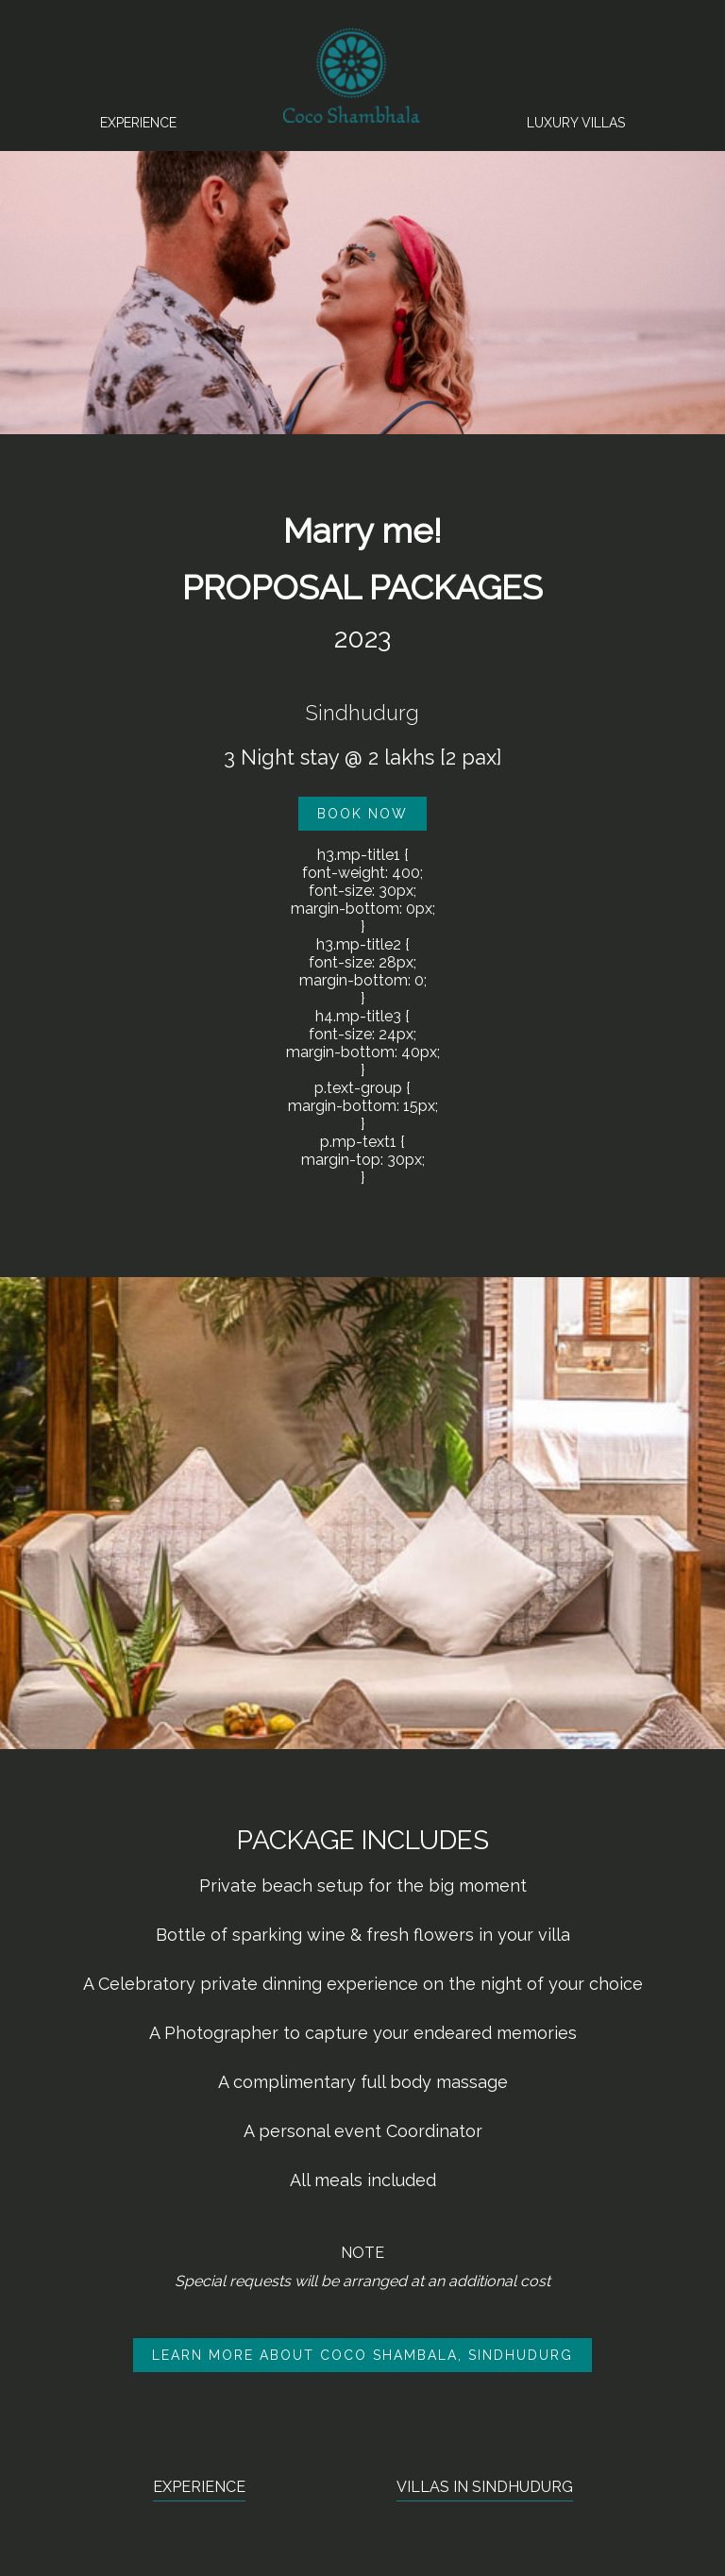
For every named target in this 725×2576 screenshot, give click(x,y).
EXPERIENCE (199, 2487)
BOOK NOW (362, 813)
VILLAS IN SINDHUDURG (484, 2487)
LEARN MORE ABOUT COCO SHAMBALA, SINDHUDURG (362, 2355)
